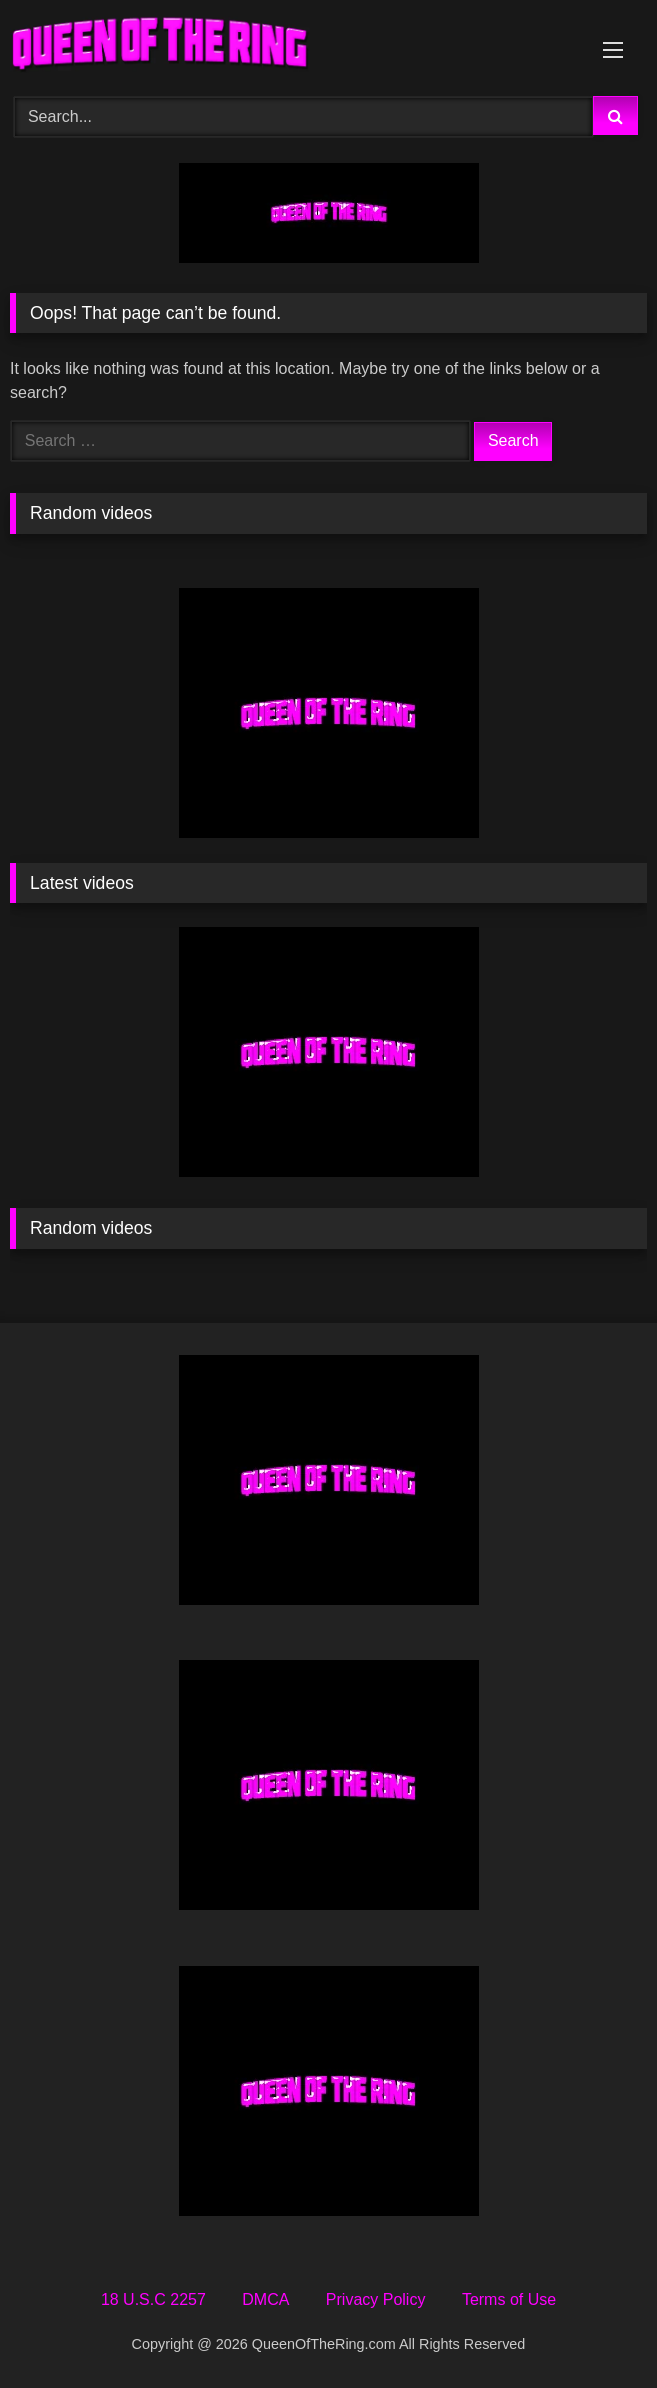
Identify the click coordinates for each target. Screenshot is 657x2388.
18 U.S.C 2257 (153, 2299)
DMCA (265, 2299)
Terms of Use (509, 2299)
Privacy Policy (376, 2299)
